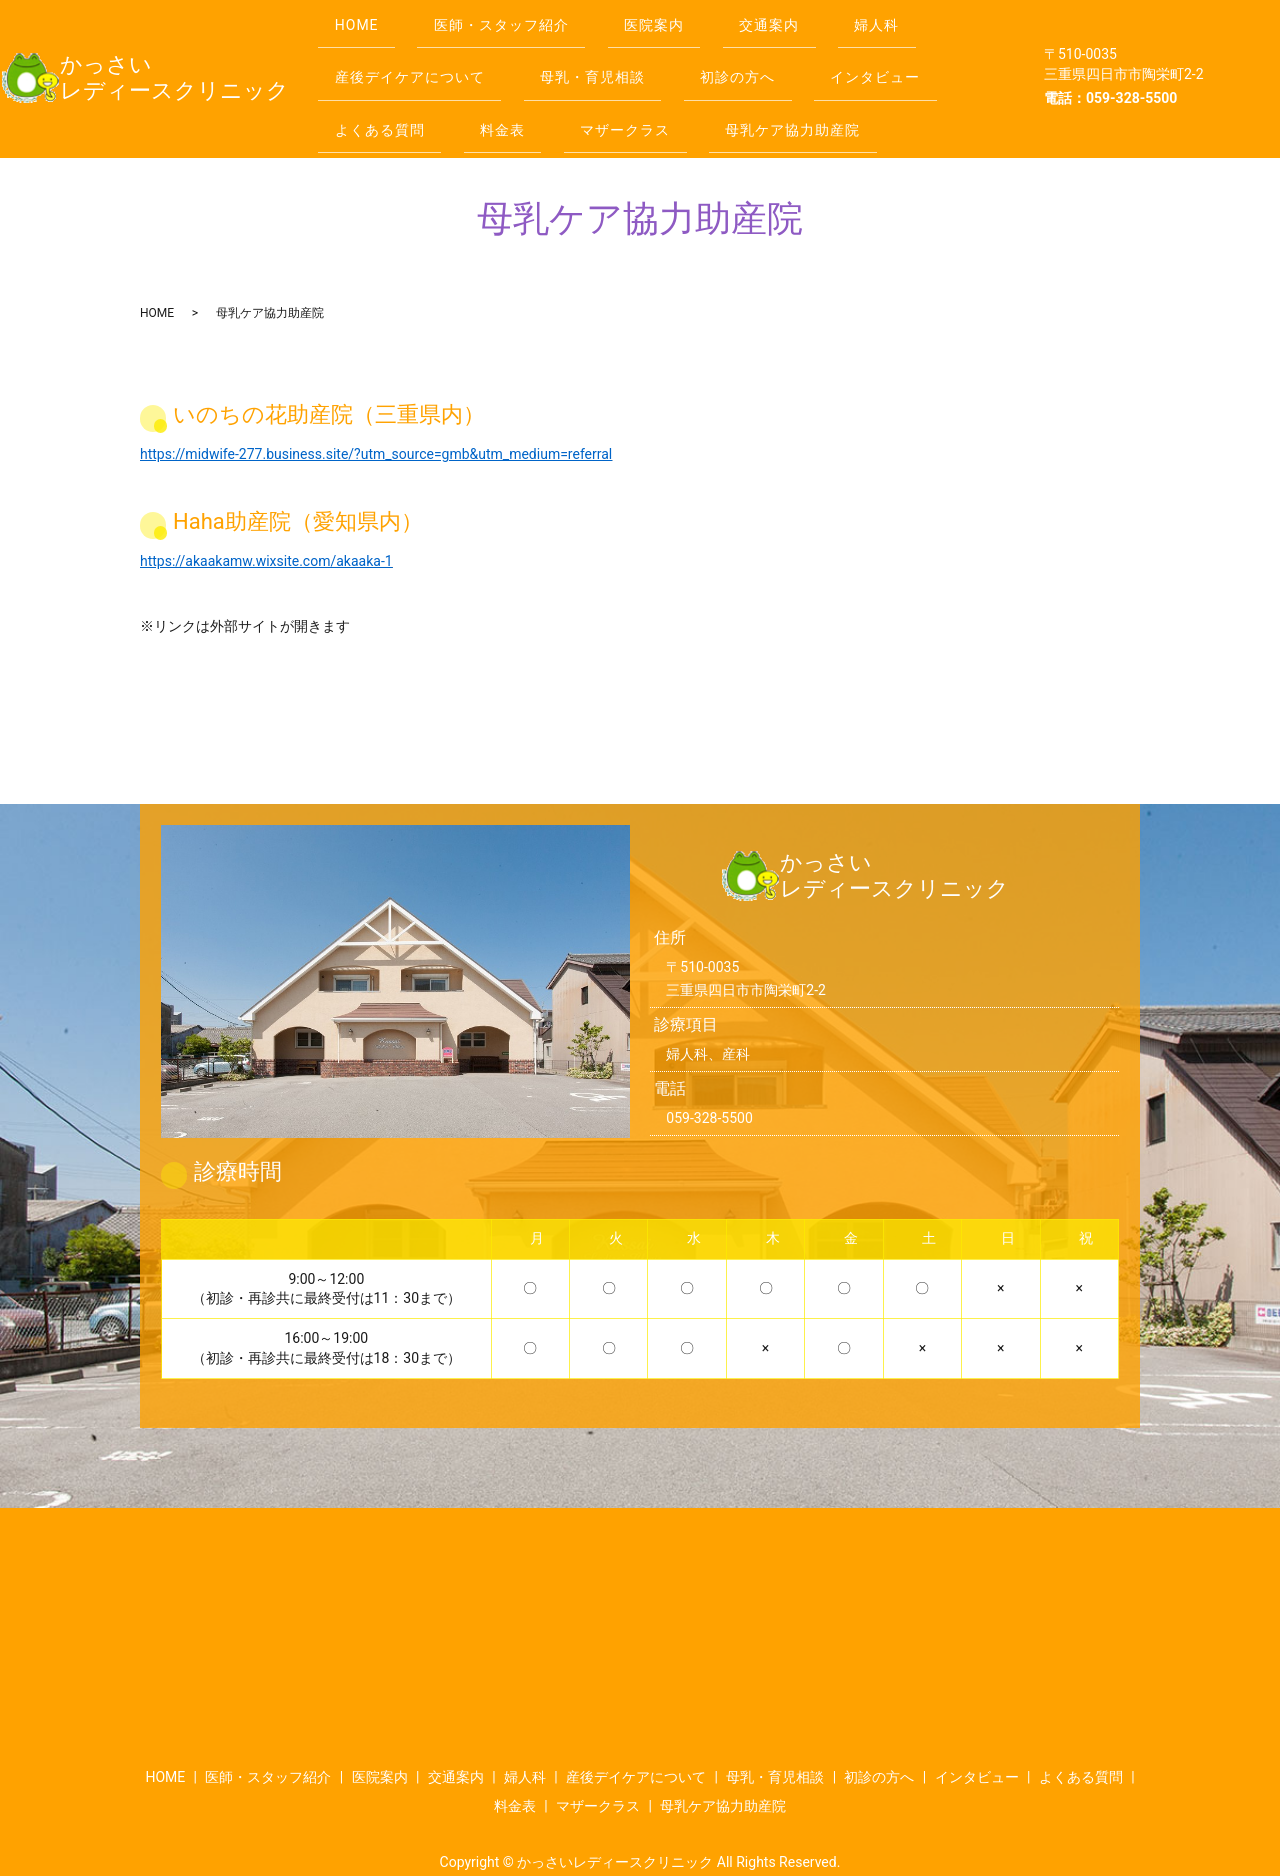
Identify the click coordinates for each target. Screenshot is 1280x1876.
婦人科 (918, 19)
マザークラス (648, 98)
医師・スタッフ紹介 (515, 19)
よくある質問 (384, 98)
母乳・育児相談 (606, 59)
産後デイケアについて (414, 59)
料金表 (516, 98)
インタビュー (908, 59)
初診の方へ (760, 59)
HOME (361, 19)
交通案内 (801, 19)
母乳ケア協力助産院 (825, 98)
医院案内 (677, 19)
